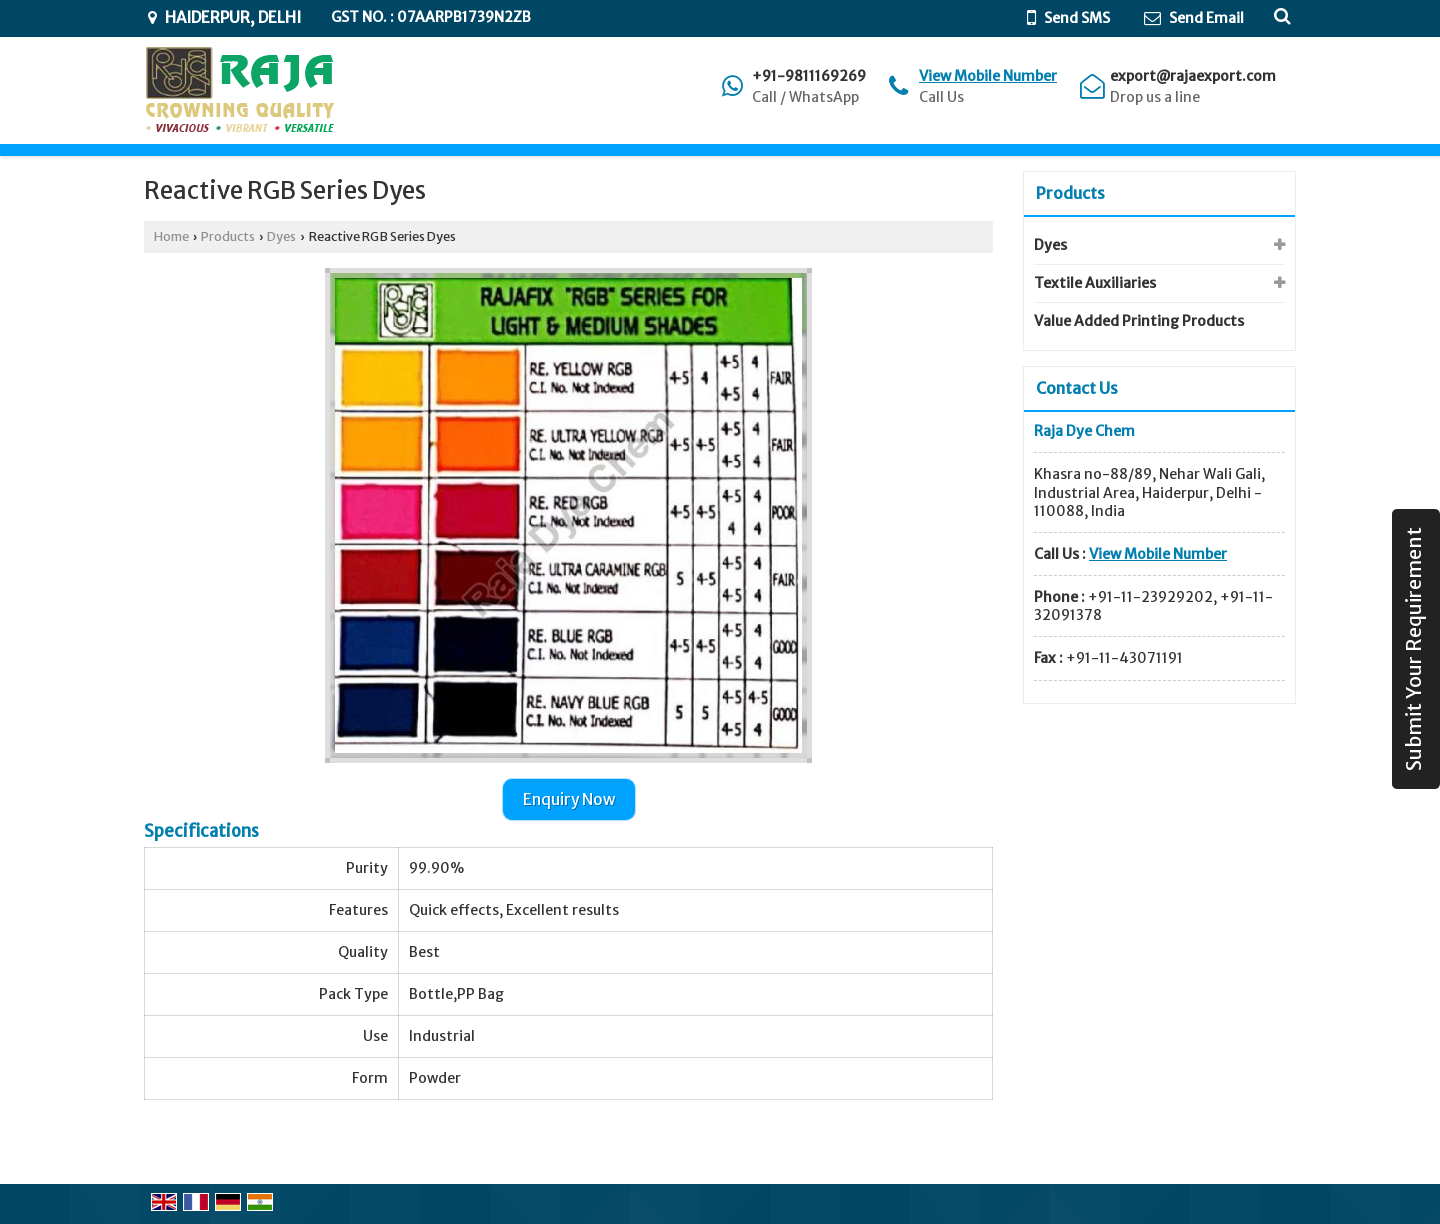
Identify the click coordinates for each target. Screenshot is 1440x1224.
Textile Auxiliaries (1095, 283)
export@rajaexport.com (1193, 76)
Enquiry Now (569, 799)
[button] (988, 76)
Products (228, 236)
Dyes (281, 236)
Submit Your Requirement (1414, 649)
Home (171, 236)
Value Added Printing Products (1139, 321)
